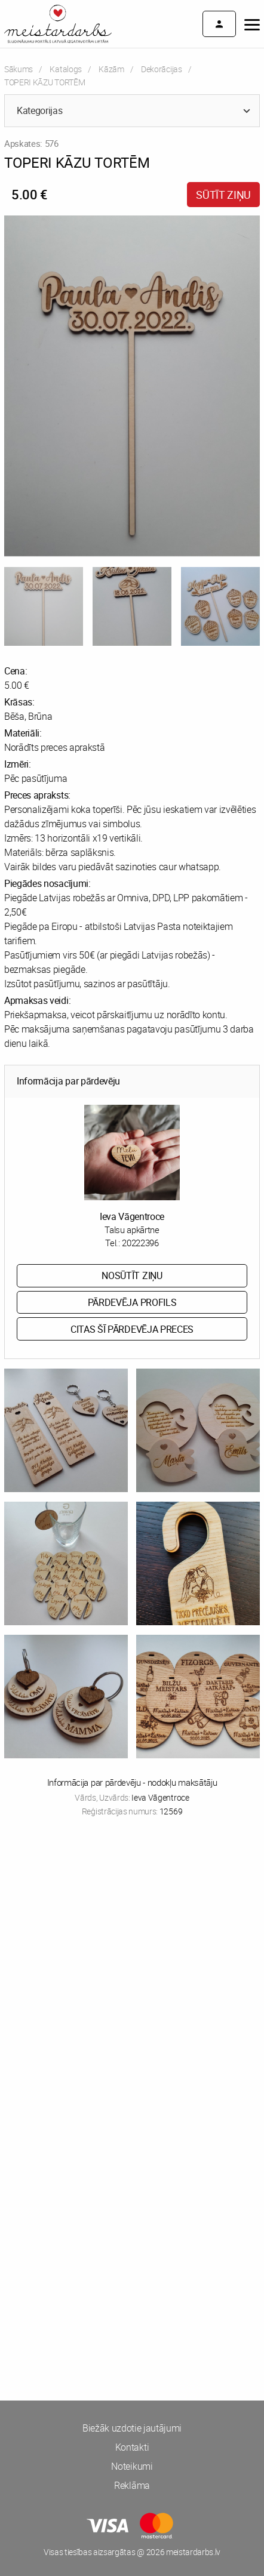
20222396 (140, 1243)
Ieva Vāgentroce (132, 1216)
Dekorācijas (161, 69)
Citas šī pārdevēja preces (132, 1329)
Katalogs (65, 69)
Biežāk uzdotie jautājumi (132, 2428)
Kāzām (111, 69)
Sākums (18, 69)
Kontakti (132, 2447)
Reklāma (132, 2485)
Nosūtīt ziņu (132, 1275)
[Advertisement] (132, 1975)
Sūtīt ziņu (223, 194)
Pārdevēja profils (132, 1302)
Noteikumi (131, 2466)
